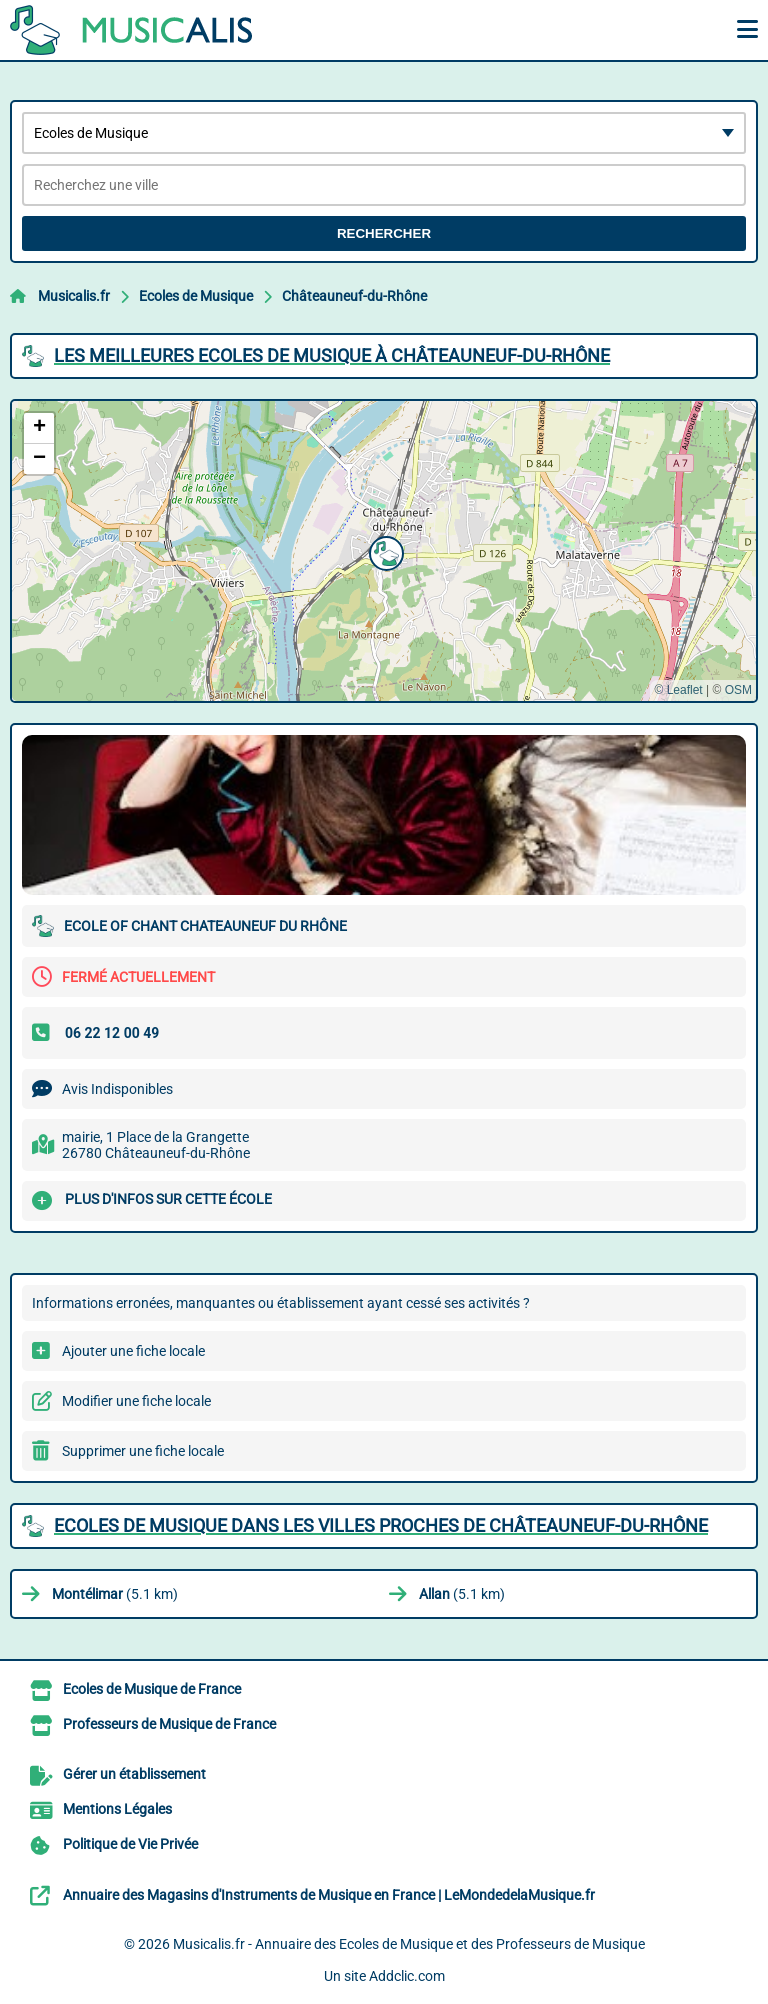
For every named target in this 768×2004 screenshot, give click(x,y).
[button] (384, 551)
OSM (738, 690)
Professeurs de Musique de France (169, 1724)
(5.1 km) (115, 1594)
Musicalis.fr (74, 296)
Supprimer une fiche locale (143, 1451)
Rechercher (384, 233)
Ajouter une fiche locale (133, 1351)
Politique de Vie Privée (130, 1844)
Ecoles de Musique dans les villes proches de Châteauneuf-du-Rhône (381, 1525)
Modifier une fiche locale (136, 1401)
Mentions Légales (117, 1809)
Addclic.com (407, 1976)
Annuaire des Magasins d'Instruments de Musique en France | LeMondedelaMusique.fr (329, 1895)
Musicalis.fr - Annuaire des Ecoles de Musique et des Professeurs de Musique (409, 1944)
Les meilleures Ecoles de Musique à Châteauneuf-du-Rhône (332, 355)
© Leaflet (678, 690)
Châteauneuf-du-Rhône (354, 296)
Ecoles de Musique (196, 296)
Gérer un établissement (134, 1774)
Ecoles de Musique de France (152, 1689)
